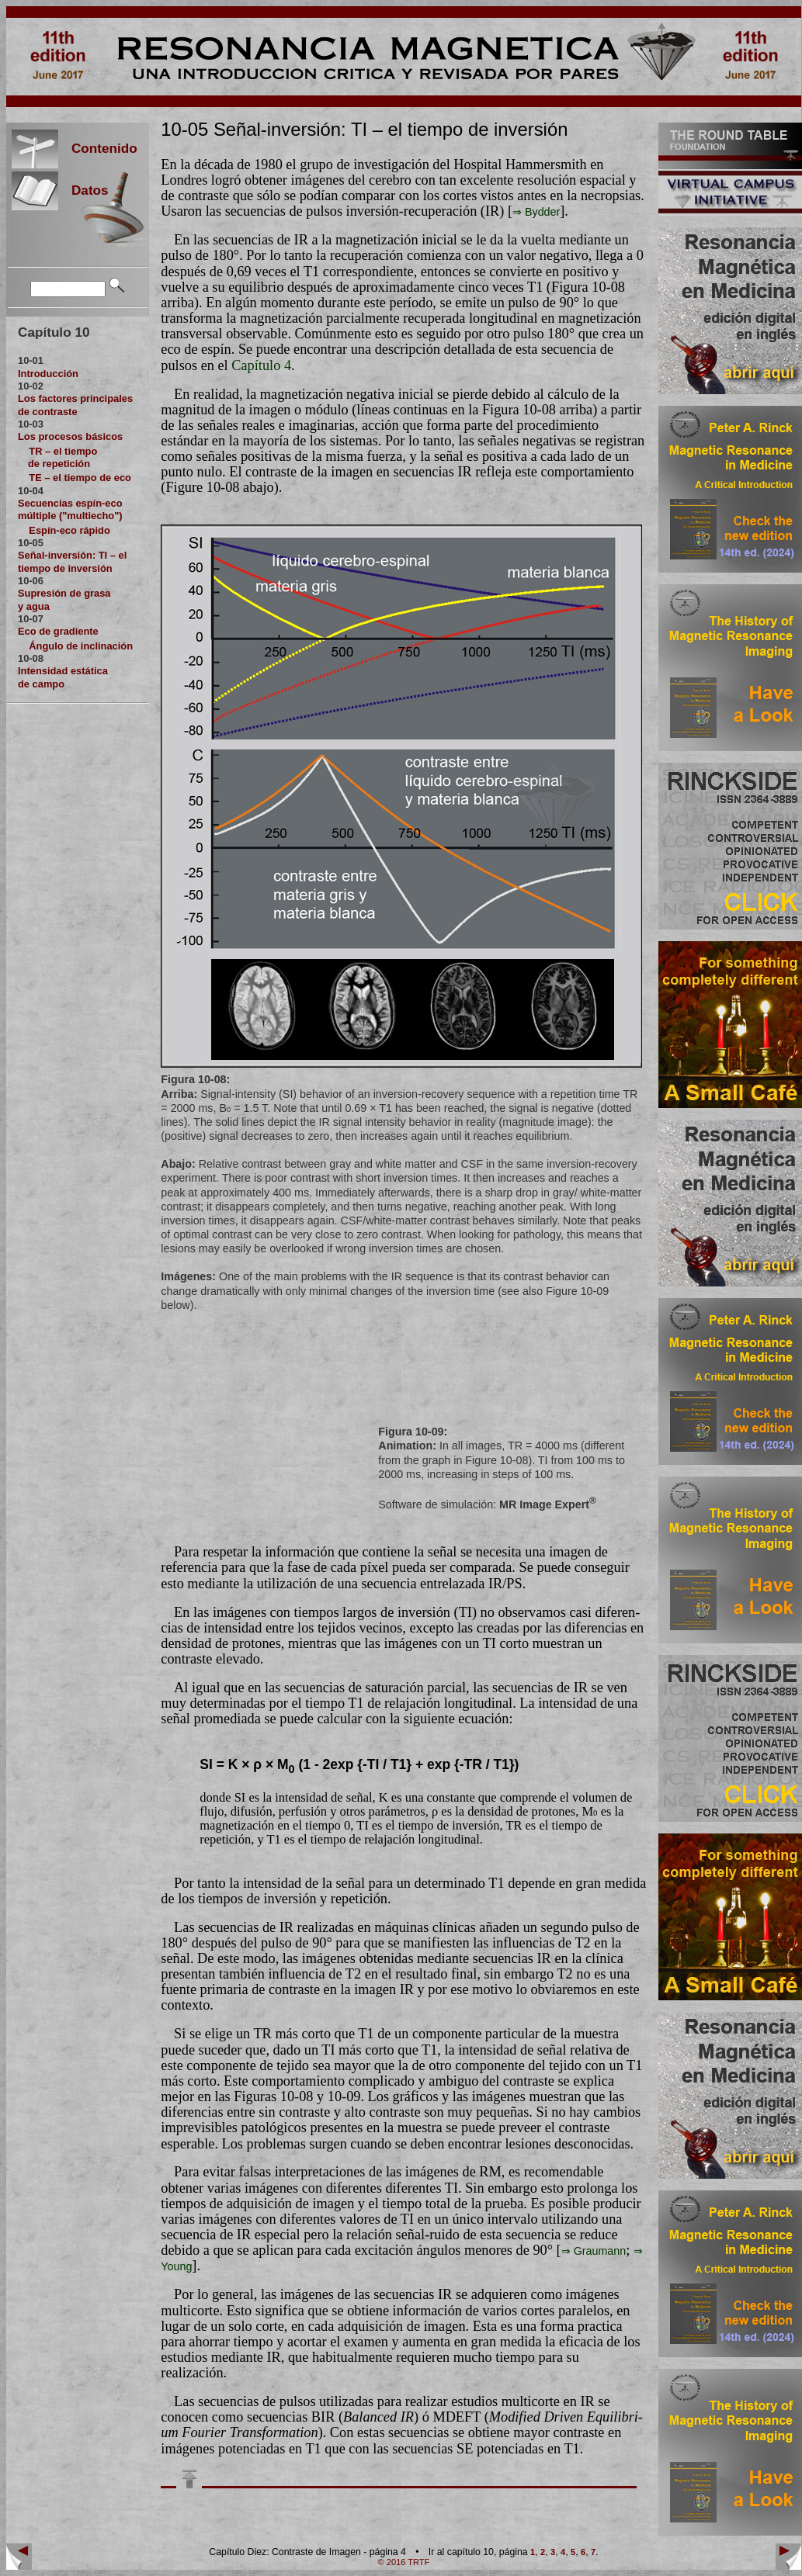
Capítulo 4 (261, 365)
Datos (83, 190)
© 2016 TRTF (404, 2562)
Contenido (97, 148)
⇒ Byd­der (536, 212)
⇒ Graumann (594, 2251)
